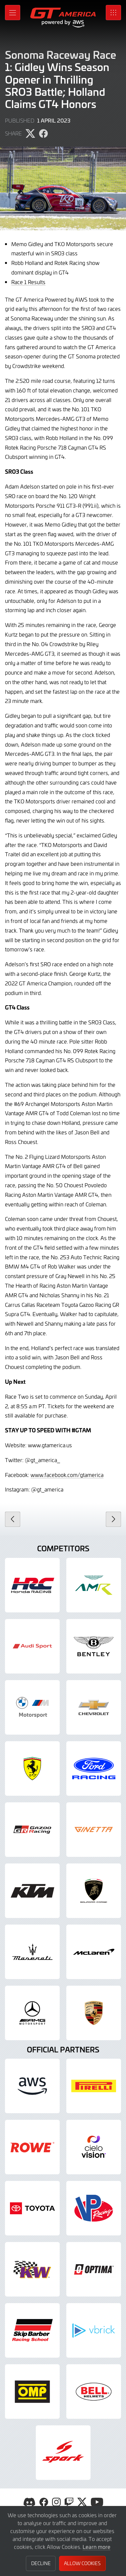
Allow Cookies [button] (82, 2563)
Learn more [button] (96, 2546)
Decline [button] (41, 2563)
